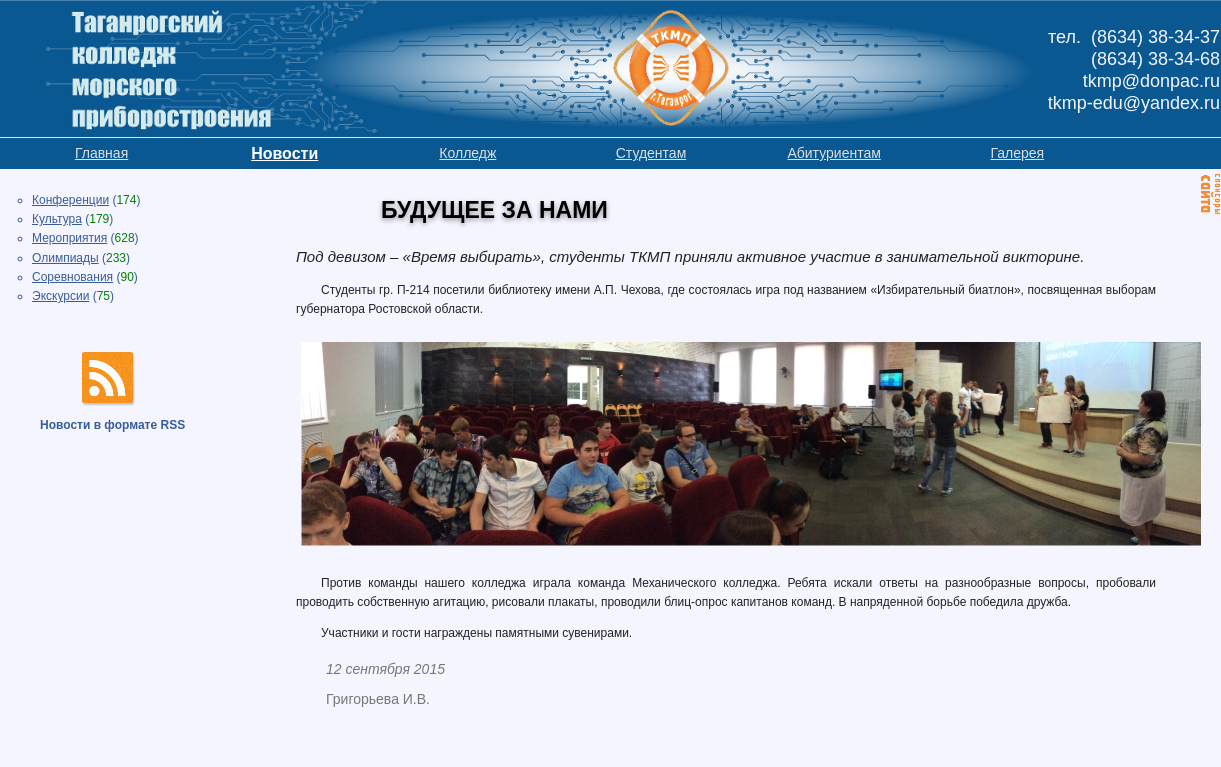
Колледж (467, 153)
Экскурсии (60, 296)
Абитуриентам (833, 153)
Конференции (70, 200)
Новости (284, 153)
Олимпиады (65, 258)
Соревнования (72, 277)
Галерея (1017, 153)
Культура (57, 219)
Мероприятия (69, 238)
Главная (101, 153)
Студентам (651, 153)
